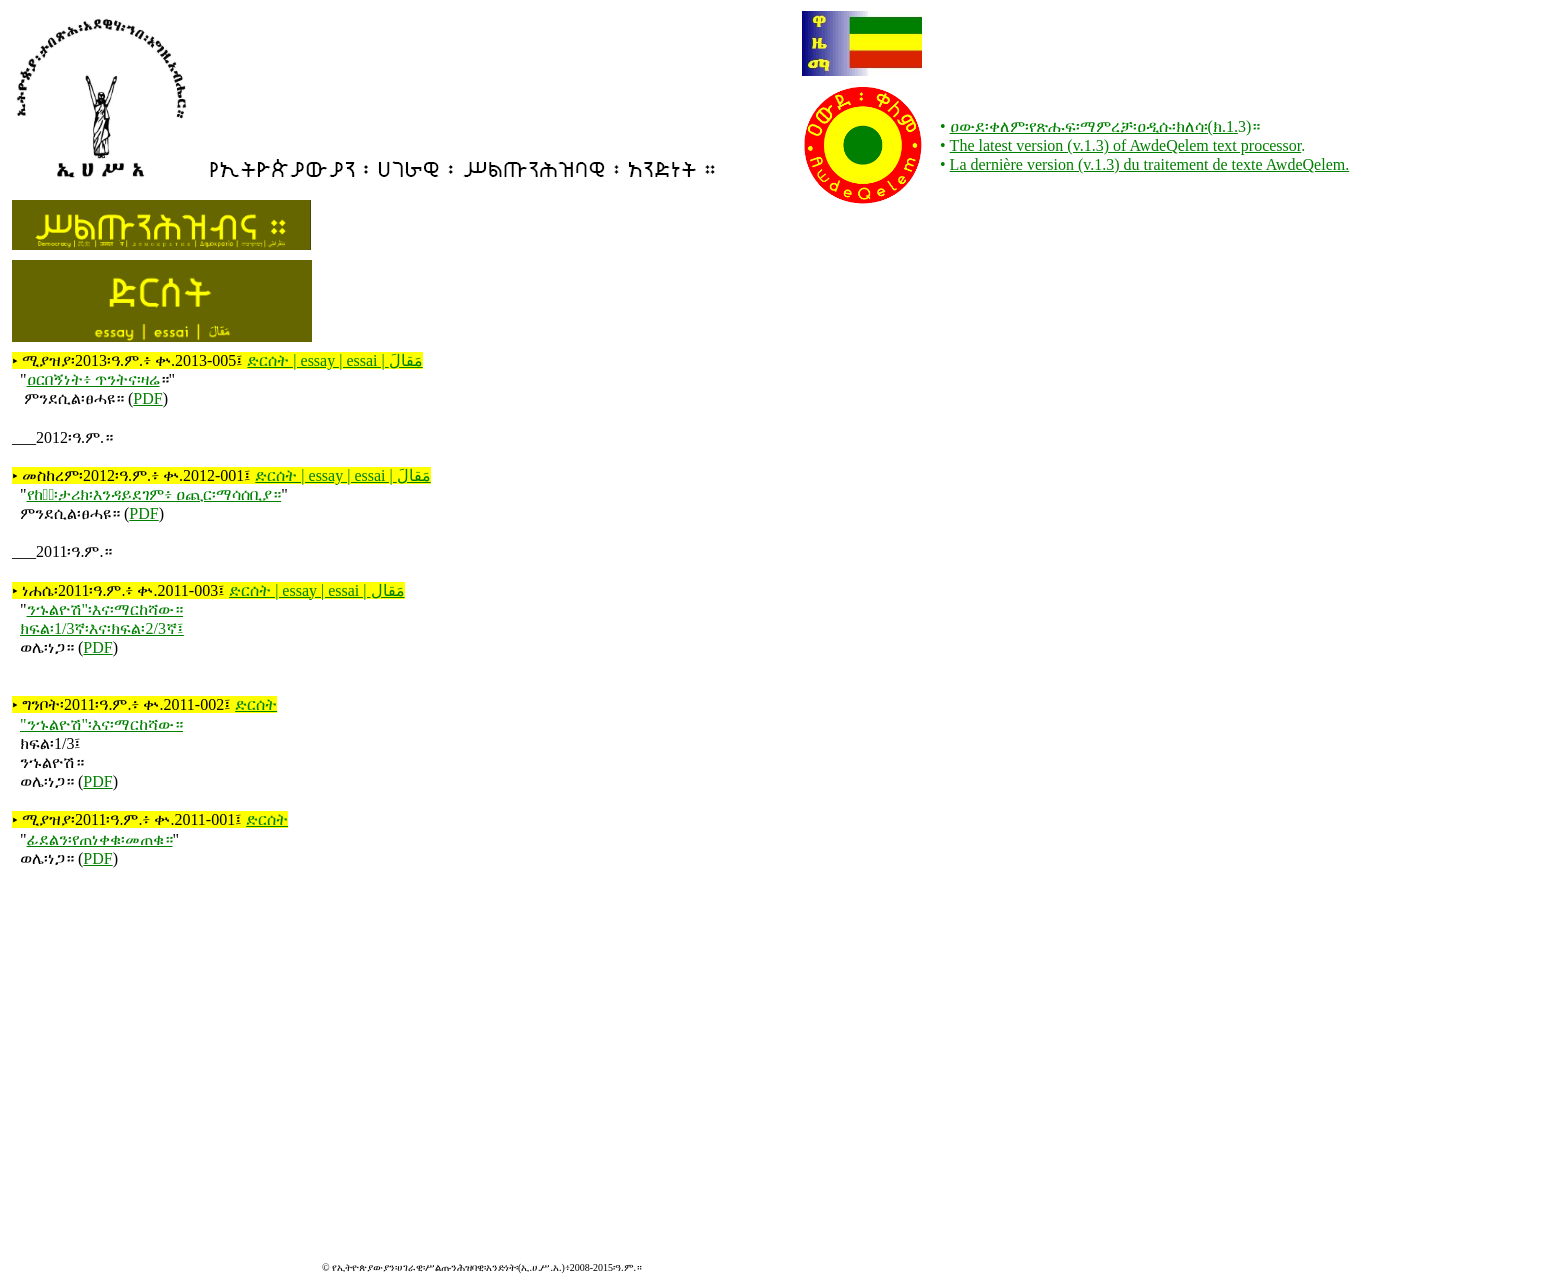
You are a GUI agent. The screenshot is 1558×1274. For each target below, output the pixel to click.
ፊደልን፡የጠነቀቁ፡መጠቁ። (100, 839)
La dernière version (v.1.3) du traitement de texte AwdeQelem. (1150, 164)
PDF (147, 398)
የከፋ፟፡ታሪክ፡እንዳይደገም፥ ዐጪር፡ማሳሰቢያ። (154, 494)
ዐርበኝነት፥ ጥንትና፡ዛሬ (93, 379)
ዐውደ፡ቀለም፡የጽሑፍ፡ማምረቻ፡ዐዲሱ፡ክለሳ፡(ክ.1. (1094, 126)
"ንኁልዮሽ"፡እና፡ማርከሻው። (101, 724)
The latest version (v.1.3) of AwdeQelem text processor (1126, 145)
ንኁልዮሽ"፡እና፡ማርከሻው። (105, 609)
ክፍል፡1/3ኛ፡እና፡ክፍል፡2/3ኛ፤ (102, 628)
